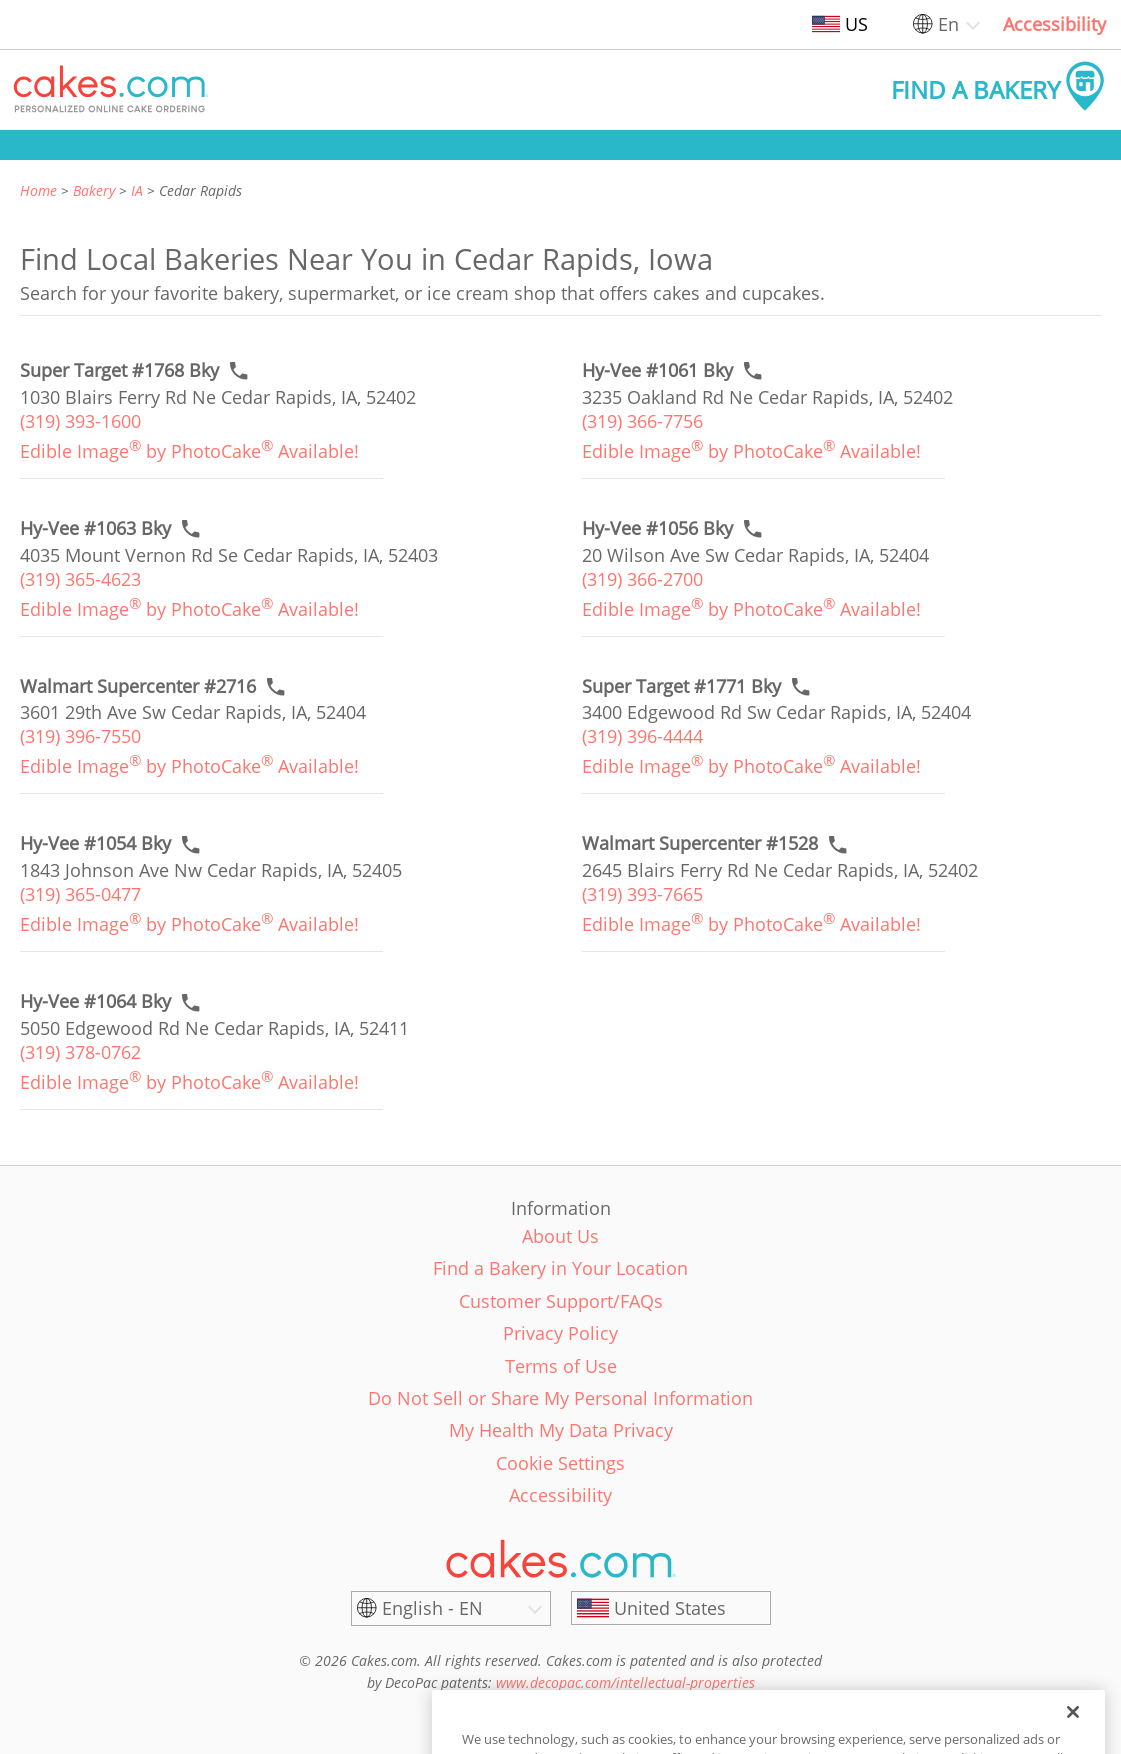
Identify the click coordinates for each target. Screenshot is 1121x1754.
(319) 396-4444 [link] (642, 736)
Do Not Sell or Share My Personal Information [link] (560, 1398)
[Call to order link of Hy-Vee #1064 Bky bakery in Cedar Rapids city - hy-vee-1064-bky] (95, 1001)
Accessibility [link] (1054, 24)
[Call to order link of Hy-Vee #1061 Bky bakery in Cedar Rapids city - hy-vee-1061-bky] (657, 370)
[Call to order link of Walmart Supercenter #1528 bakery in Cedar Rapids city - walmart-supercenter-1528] (700, 843)
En (948, 24)
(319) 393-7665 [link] (642, 894)
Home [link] (38, 190)
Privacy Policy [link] (560, 1333)
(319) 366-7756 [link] (642, 421)
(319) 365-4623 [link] (80, 579)
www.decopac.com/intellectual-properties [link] (625, 1682)
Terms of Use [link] (561, 1366)
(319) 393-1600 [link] (80, 421)
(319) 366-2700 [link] (642, 579)
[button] (111, 90)
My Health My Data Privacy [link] (561, 1430)
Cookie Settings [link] (560, 1463)
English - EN (432, 1608)
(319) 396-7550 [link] (80, 736)
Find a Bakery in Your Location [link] (560, 1268)
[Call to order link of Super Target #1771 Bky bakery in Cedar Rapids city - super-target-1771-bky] (681, 686)
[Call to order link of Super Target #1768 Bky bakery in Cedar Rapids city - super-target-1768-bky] (119, 370)
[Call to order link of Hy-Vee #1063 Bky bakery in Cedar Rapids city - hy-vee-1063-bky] (95, 528)
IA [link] (137, 190)
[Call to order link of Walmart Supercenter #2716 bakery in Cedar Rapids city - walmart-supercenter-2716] (138, 686)
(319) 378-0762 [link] (80, 1052)
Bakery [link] (94, 190)
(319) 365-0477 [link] (80, 894)
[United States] (671, 1608)
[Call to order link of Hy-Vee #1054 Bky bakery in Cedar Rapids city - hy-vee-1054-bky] (95, 843)
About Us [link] (560, 1236)
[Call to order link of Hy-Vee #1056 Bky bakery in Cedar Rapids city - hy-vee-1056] (657, 528)
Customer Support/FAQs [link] (561, 1301)
